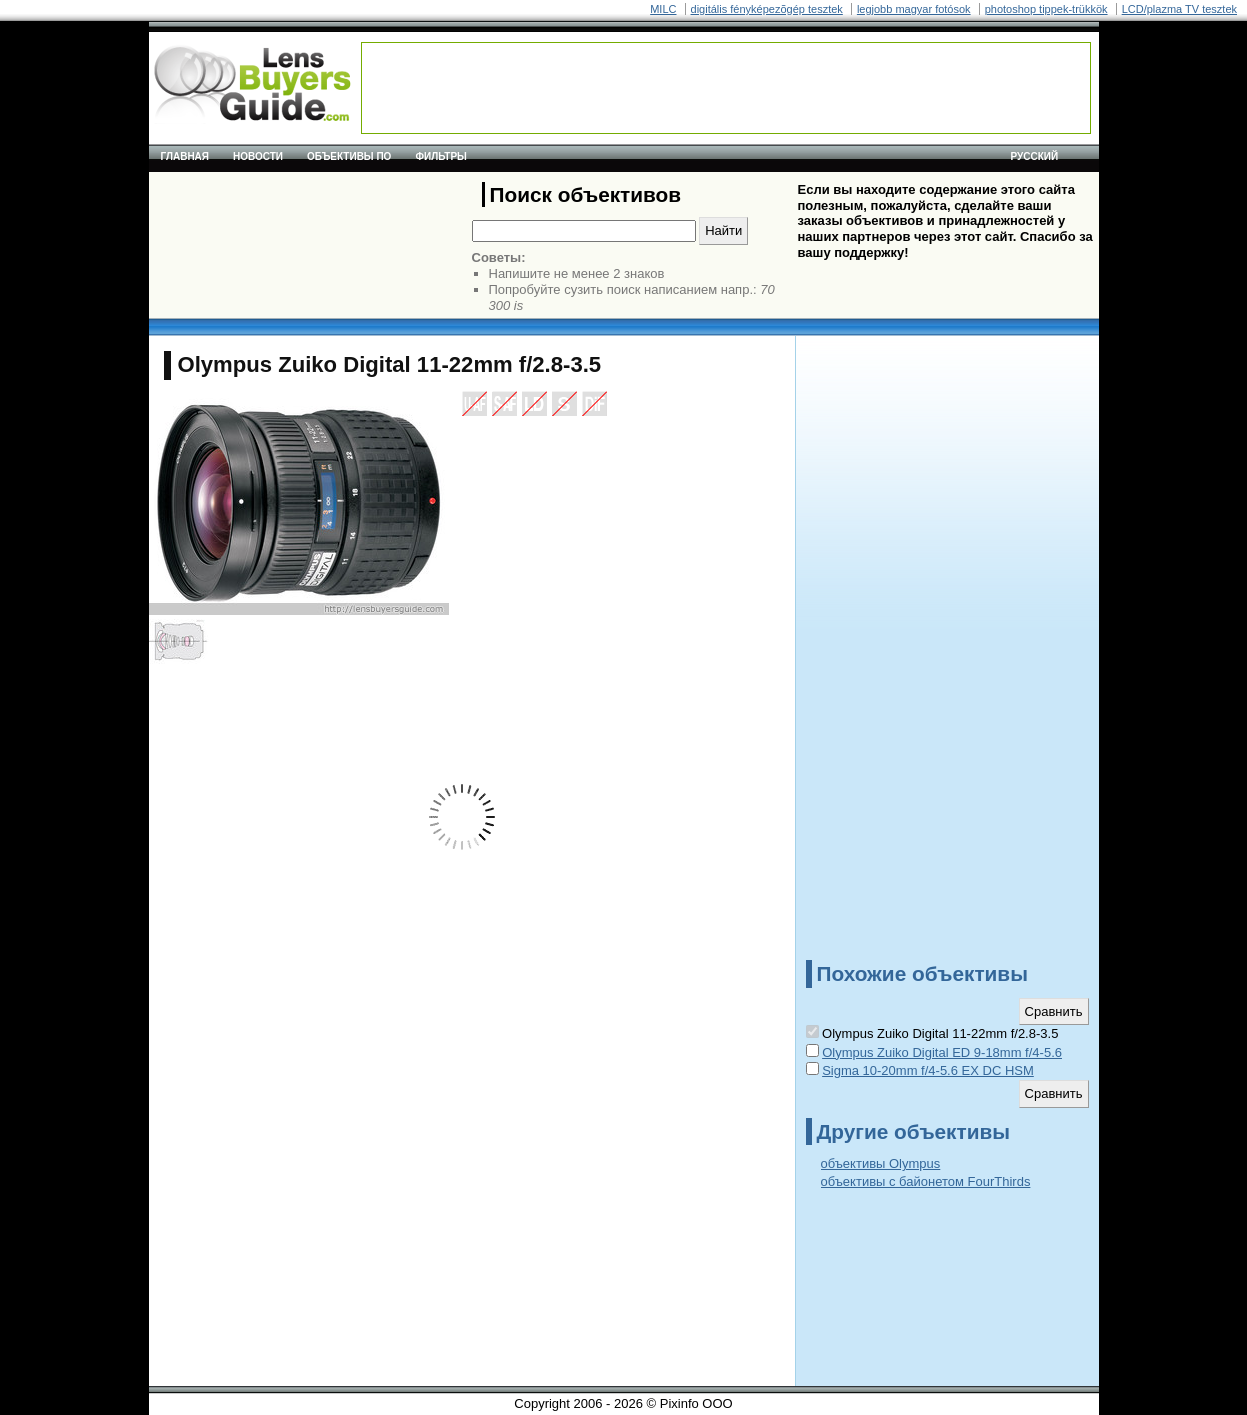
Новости (258, 156)
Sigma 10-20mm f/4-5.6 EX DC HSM (928, 1070)
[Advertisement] (726, 88)
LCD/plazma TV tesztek (1179, 9)
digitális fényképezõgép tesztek (767, 9)
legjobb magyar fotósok (914, 9)
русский (1035, 156)
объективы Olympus (881, 1163)
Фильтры (440, 156)
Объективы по (349, 156)
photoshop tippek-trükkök (1046, 9)
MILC (663, 9)
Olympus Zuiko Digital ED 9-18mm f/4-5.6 (942, 1052)
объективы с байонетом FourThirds (926, 1181)
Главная (185, 156)
